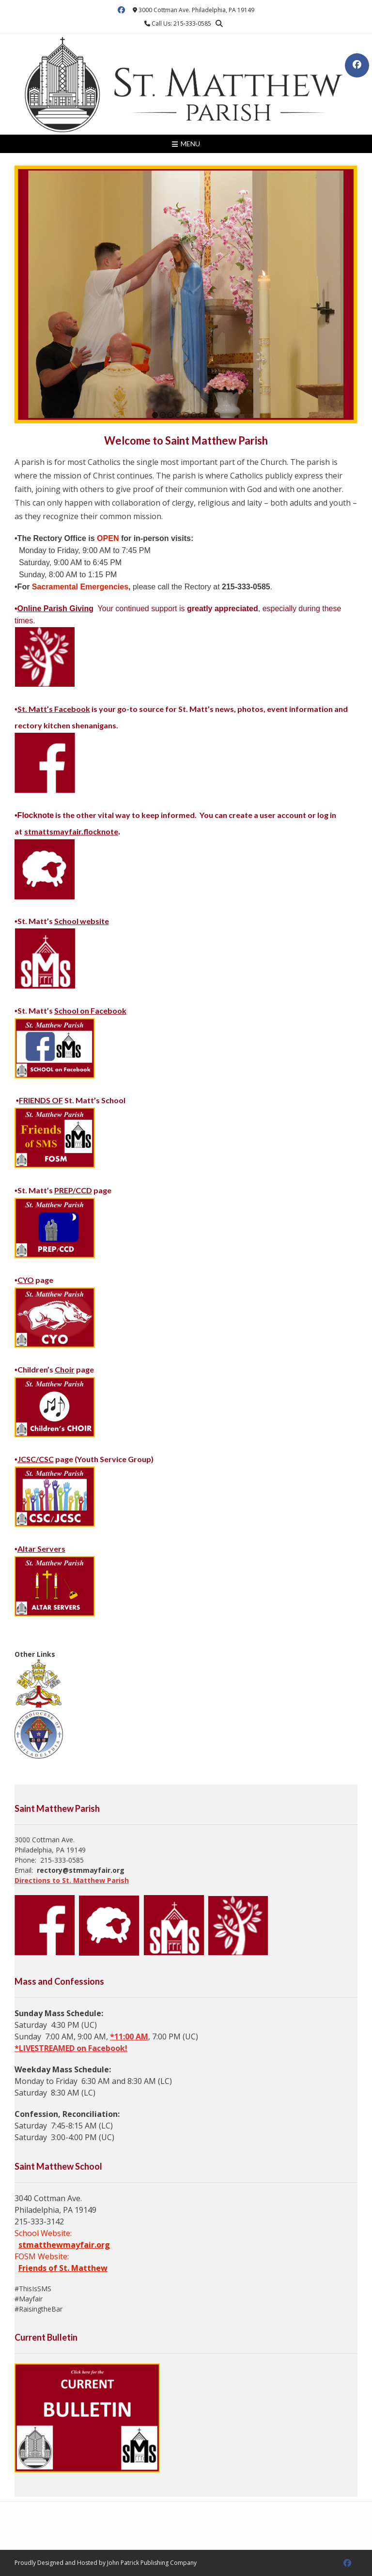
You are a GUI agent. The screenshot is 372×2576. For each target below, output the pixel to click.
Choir (65, 1369)
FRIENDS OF (41, 1100)
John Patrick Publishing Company (152, 2563)
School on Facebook (90, 1010)
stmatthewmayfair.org (64, 2244)
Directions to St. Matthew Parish (72, 1880)
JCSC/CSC (35, 1459)
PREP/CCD (73, 1190)
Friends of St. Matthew (63, 2268)
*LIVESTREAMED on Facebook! (71, 2048)
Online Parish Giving (55, 608)
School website (81, 921)
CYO (25, 1279)
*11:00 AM (129, 2036)
